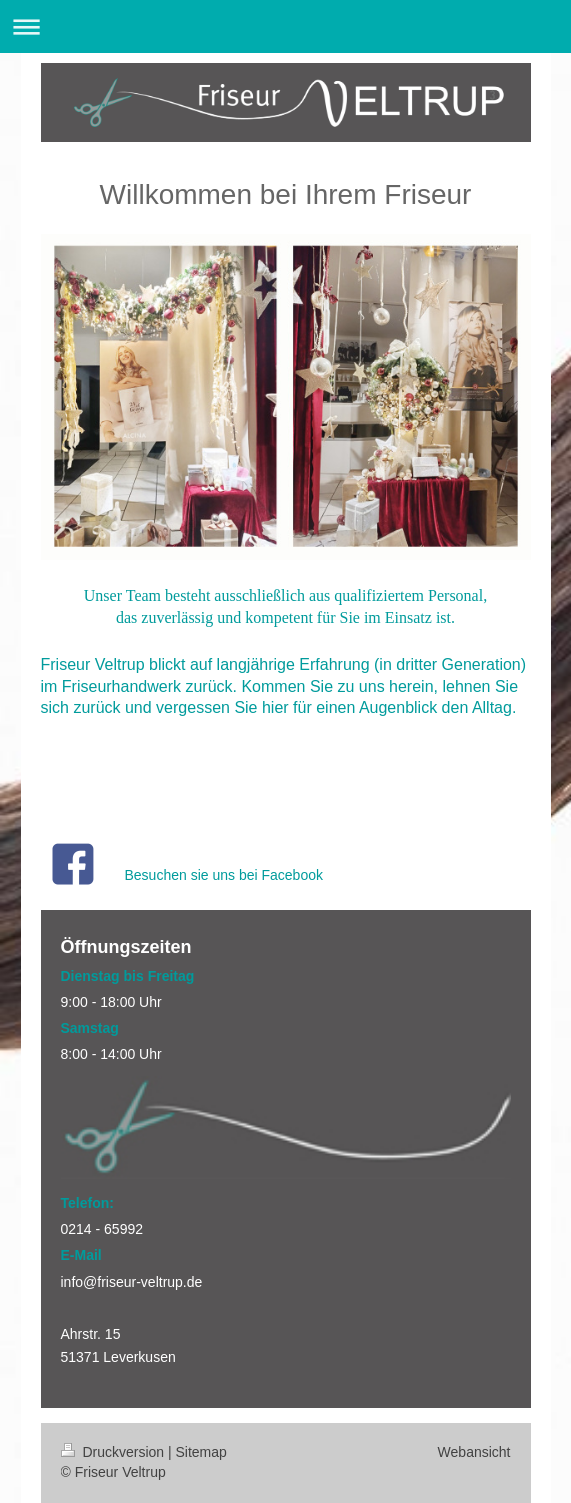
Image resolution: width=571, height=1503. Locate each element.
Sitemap (201, 1452)
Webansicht (474, 1452)
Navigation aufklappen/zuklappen (285, 26)
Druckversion (114, 1452)
